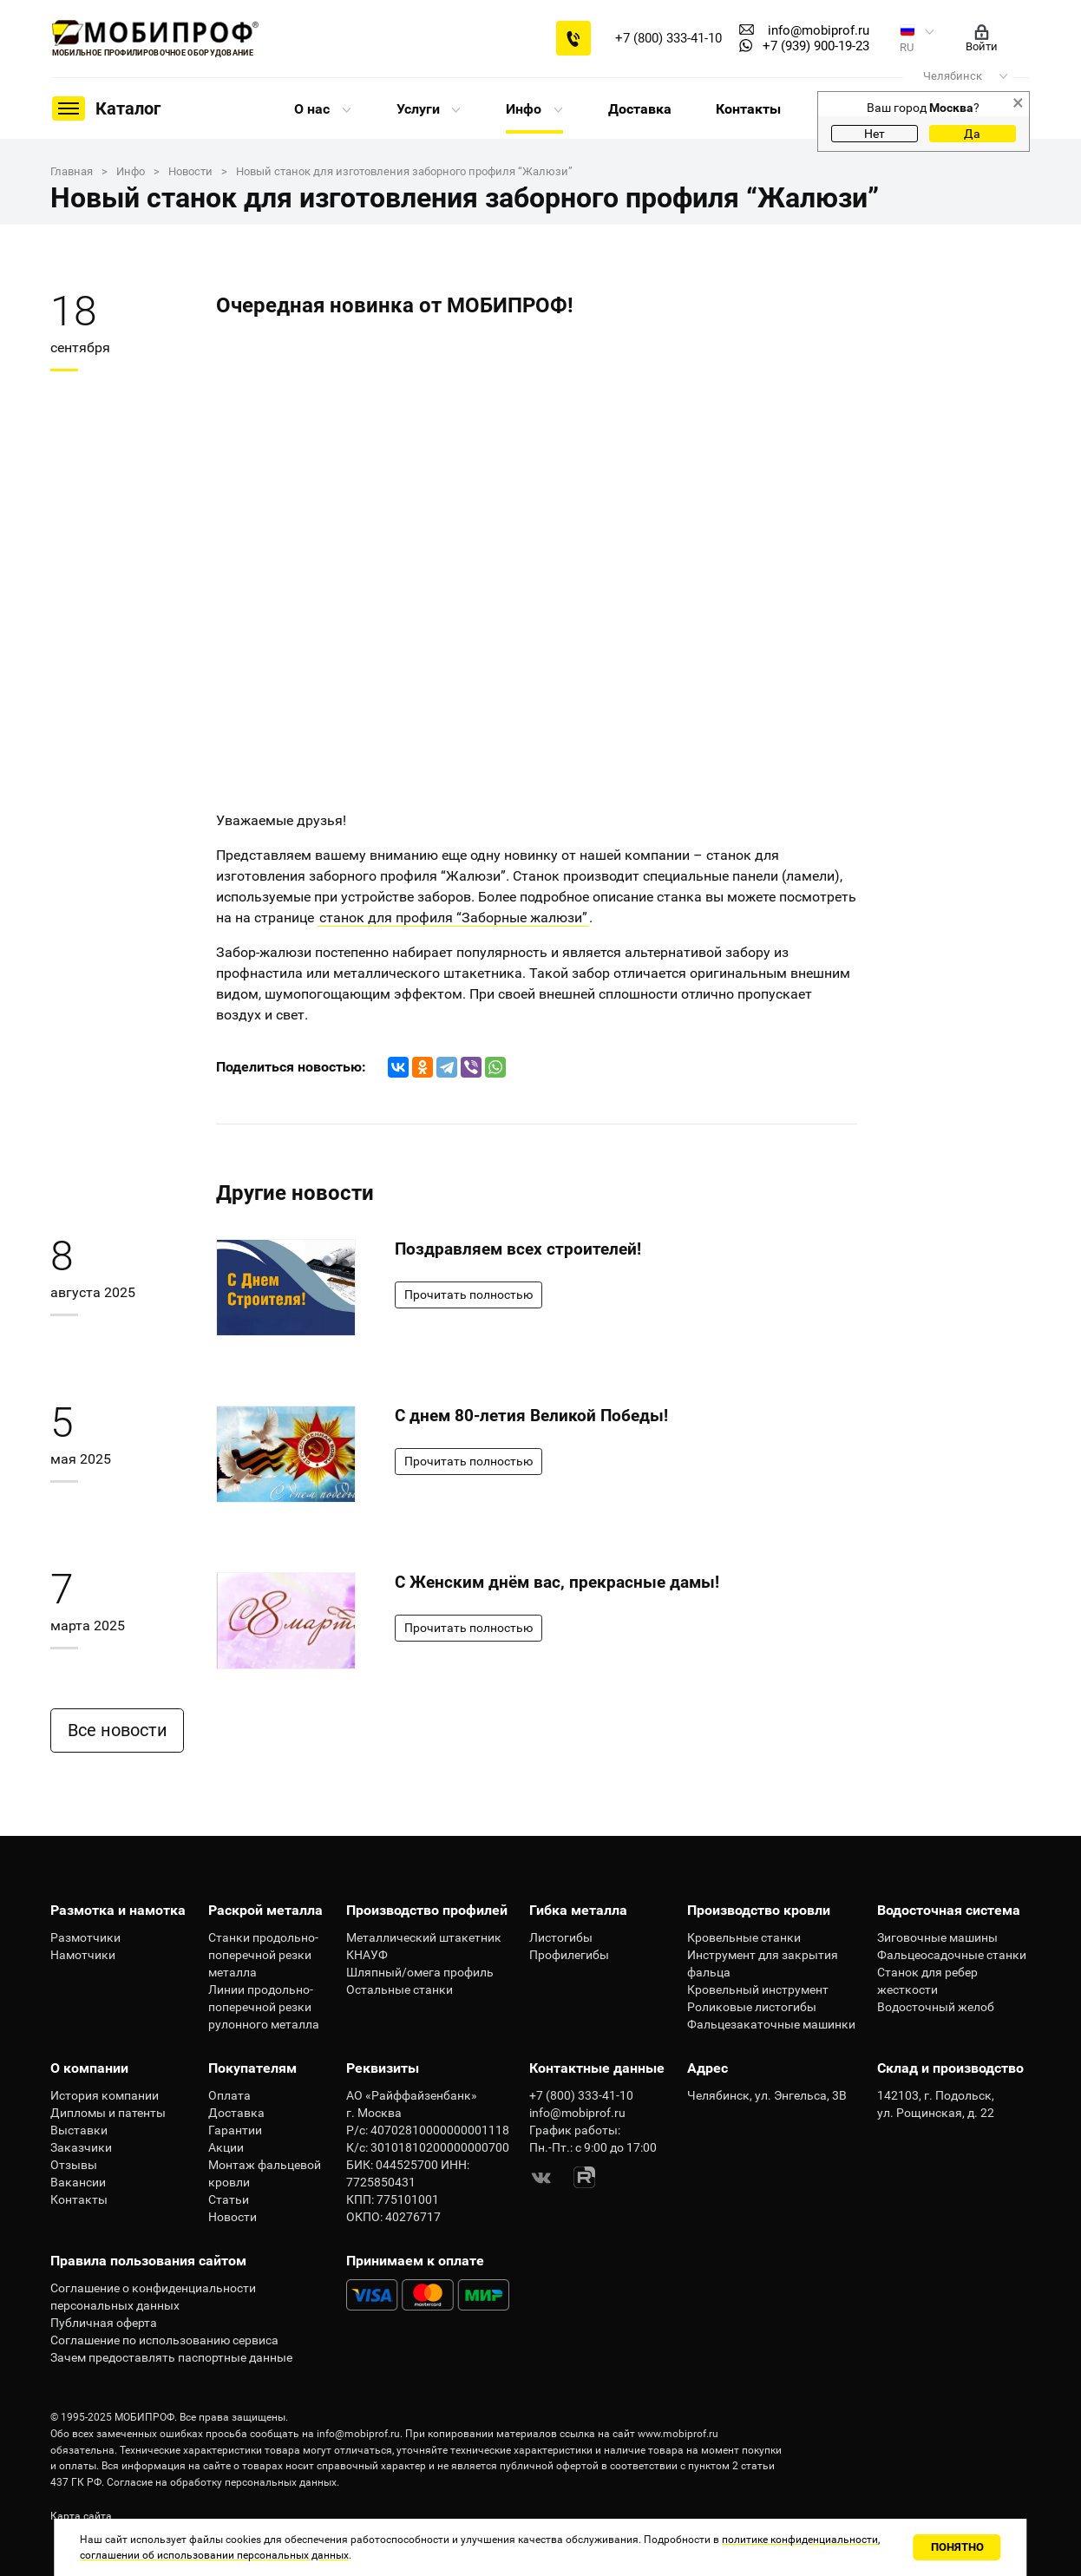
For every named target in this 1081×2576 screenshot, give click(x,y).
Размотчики (85, 1937)
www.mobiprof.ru (678, 2434)
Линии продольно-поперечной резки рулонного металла (263, 2007)
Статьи (228, 2199)
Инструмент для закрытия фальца (762, 1963)
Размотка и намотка (118, 1910)
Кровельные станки (744, 1937)
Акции (226, 2147)
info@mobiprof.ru (358, 2434)
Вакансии (78, 2182)
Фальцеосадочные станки (951, 1955)
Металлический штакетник (423, 1937)
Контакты (748, 109)
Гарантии (235, 2130)
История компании (104, 2095)
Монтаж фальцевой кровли (264, 2173)
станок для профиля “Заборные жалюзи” (453, 917)
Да (972, 134)
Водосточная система (948, 1910)
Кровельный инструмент (758, 1989)
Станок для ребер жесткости (927, 1980)
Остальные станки (399, 1989)
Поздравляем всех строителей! (518, 1249)
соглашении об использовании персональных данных (214, 2555)
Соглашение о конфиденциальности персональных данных (153, 2296)
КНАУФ (367, 1955)
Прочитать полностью (468, 1294)
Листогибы (561, 1937)
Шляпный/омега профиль (420, 1972)
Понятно (957, 2546)
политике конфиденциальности (800, 2539)
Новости (232, 2217)
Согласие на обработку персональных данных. (223, 2482)
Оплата (229, 2095)
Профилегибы (569, 1955)
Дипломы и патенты (108, 2113)
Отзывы (73, 2165)
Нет (874, 134)
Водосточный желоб (935, 2007)
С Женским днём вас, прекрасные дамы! (557, 1582)
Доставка (640, 109)
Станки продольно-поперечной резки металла (263, 1954)
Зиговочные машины (937, 1937)
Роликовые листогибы (751, 2007)
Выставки (79, 2130)
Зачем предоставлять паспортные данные (171, 2357)
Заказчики (81, 2147)
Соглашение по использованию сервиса (164, 2340)
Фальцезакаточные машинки (771, 2024)
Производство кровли (758, 1910)
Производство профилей (427, 1910)
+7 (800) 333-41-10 (668, 38)
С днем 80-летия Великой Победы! (531, 1416)
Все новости (122, 1730)
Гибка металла (578, 1910)
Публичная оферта (103, 2323)
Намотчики (82, 1955)
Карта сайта (81, 2516)
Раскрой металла (265, 1910)
